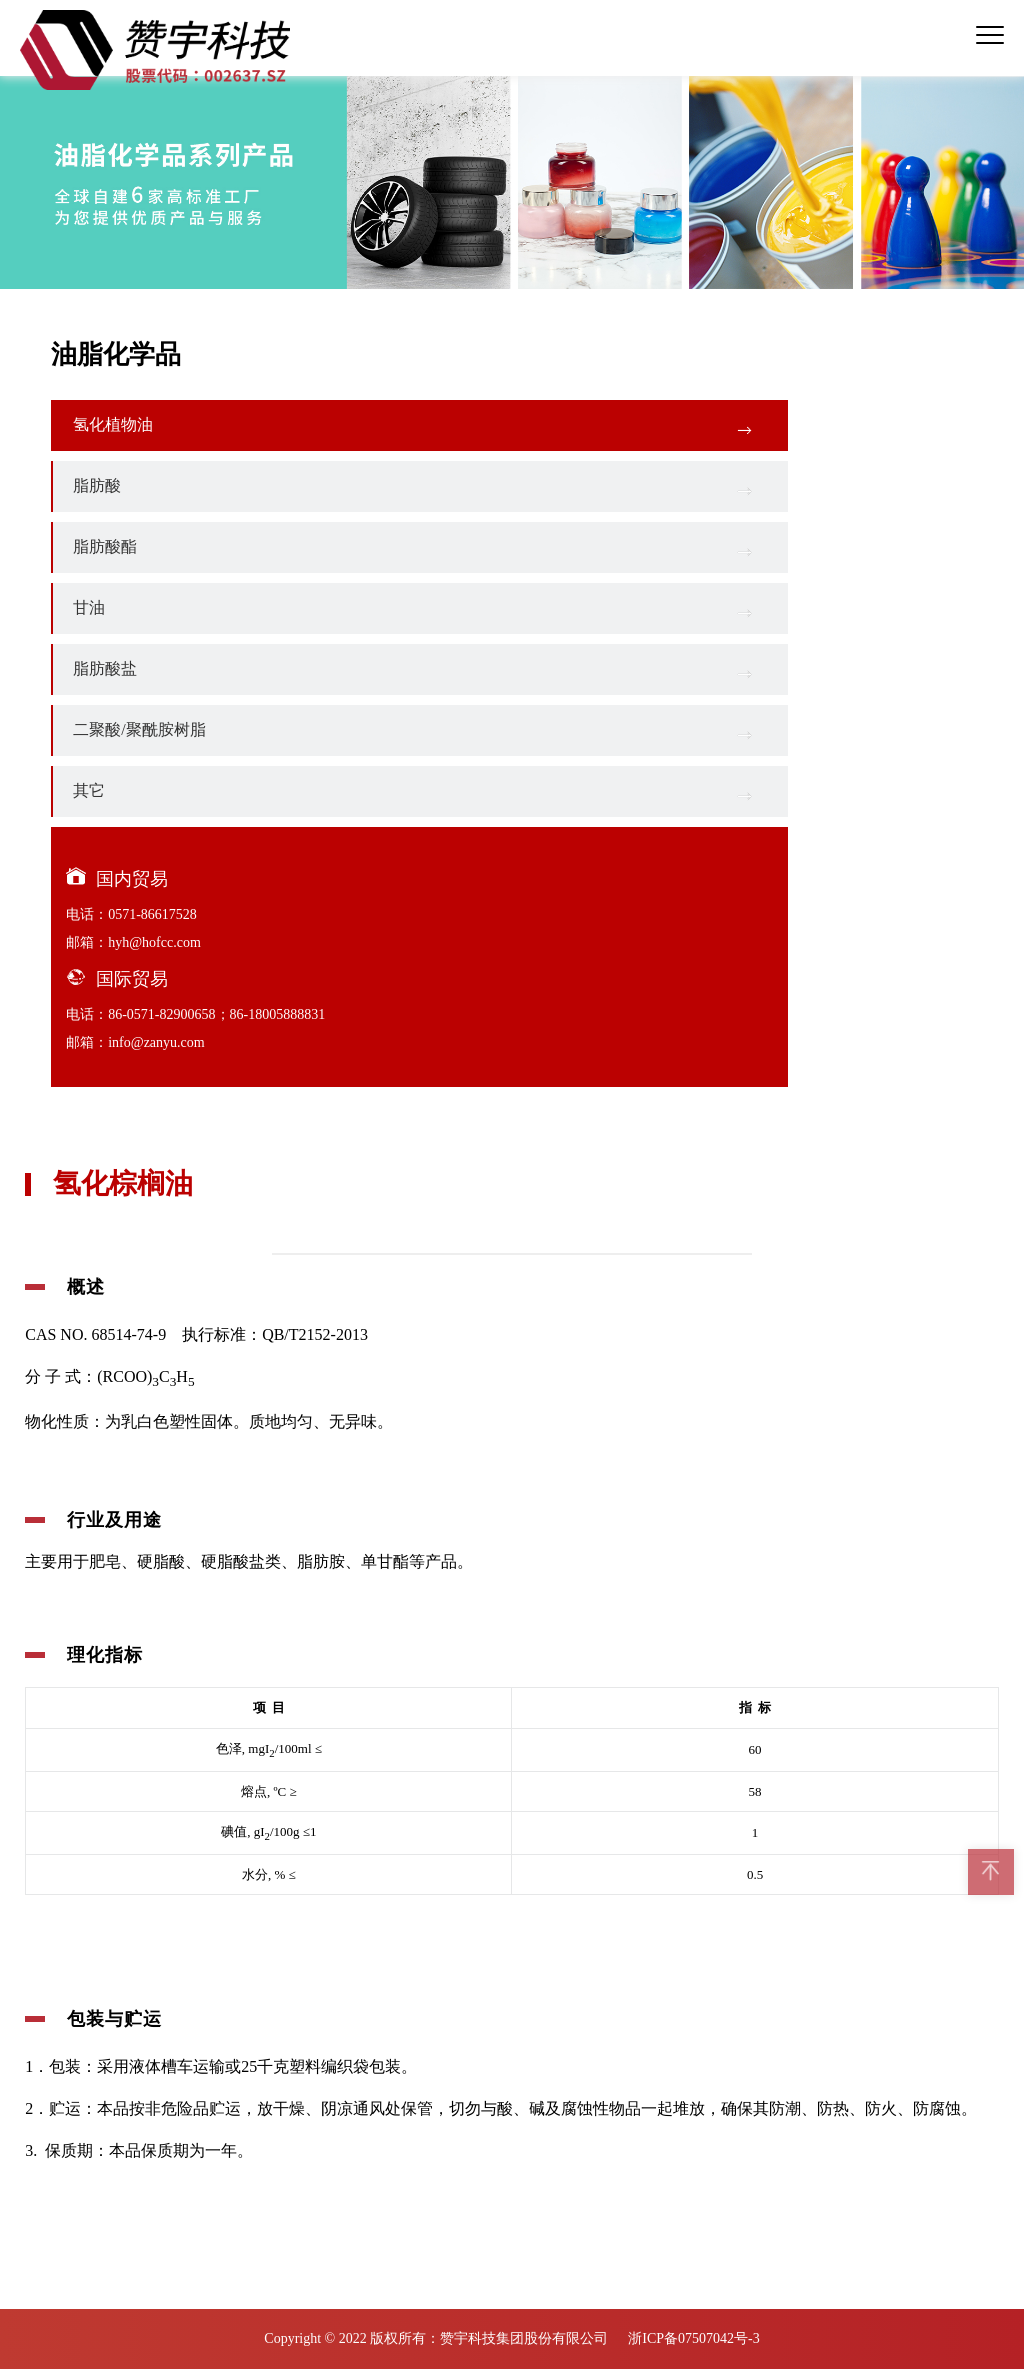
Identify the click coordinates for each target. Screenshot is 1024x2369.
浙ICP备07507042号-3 (693, 2338)
